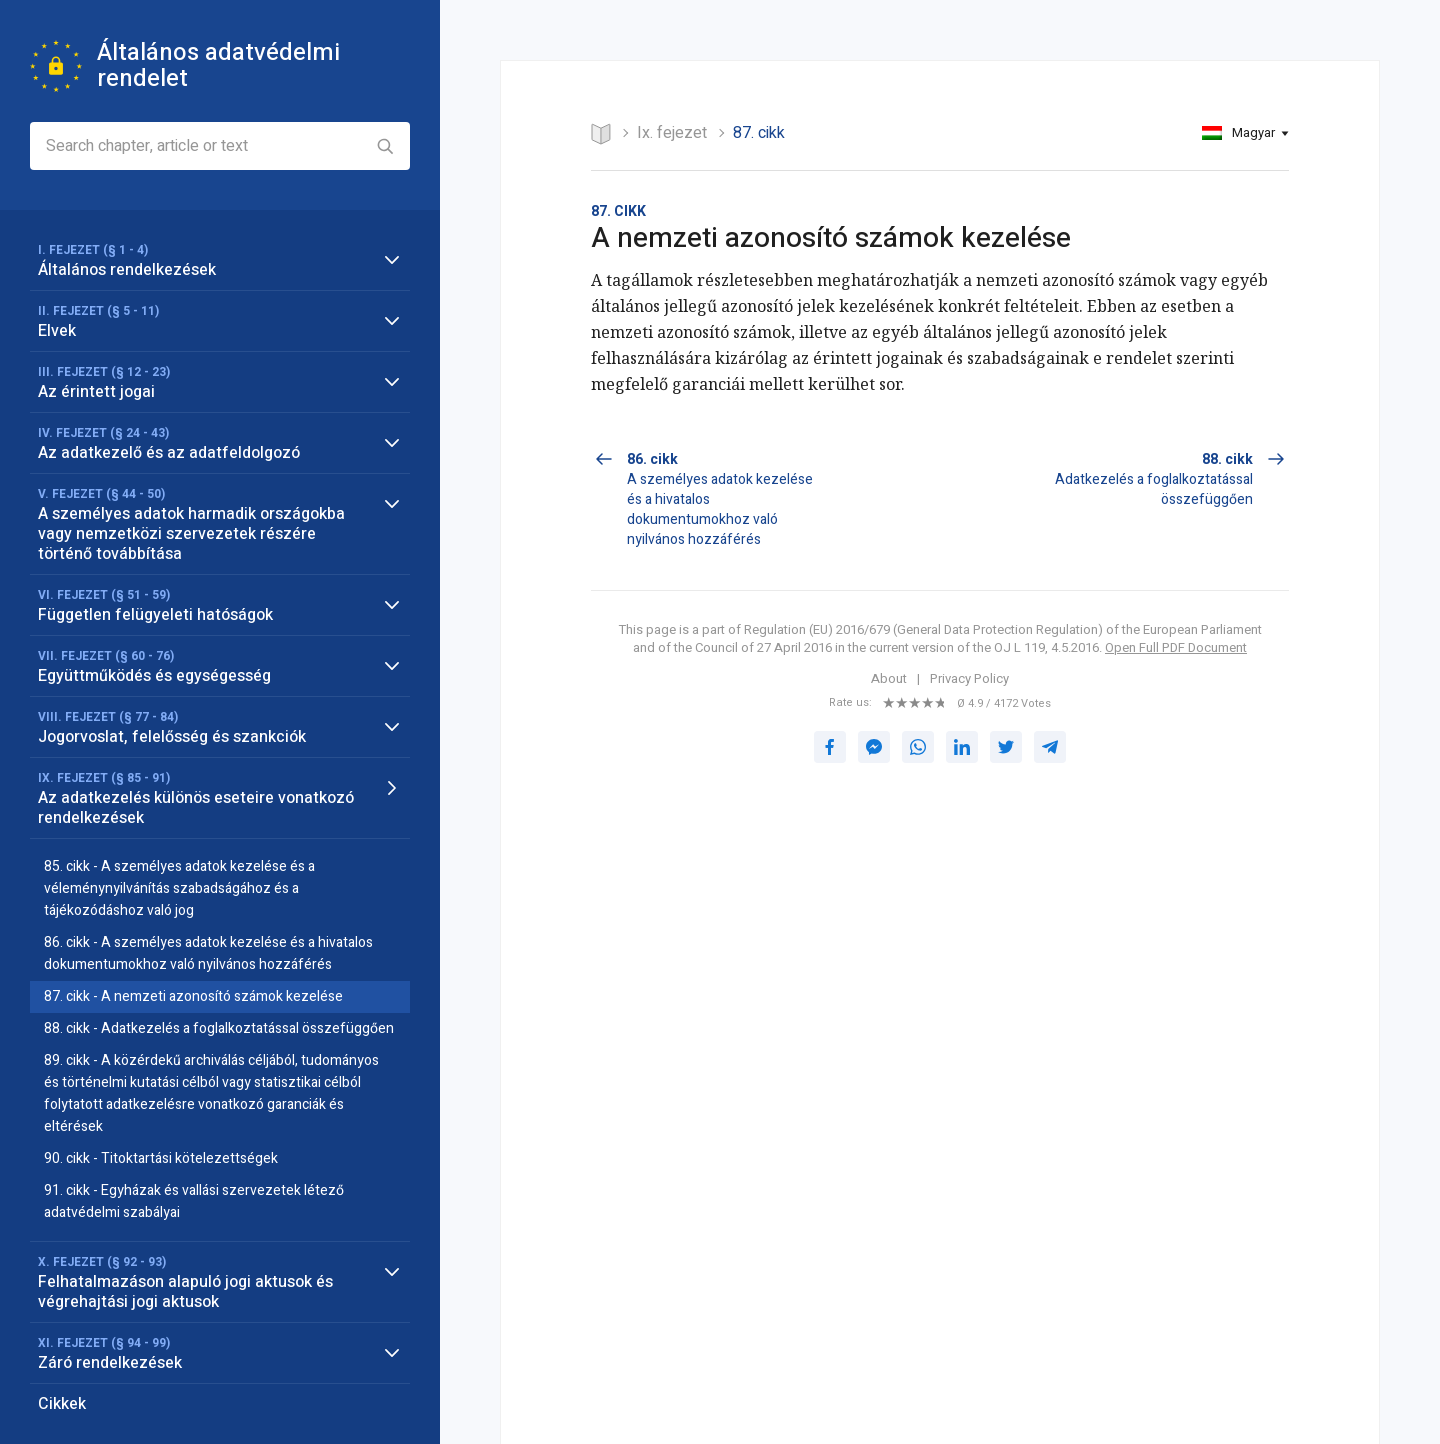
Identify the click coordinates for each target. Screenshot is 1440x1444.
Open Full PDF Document (1176, 647)
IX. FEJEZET (672, 133)
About (889, 679)
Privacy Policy (969, 679)
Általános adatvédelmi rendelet (218, 65)
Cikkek (62, 1404)
